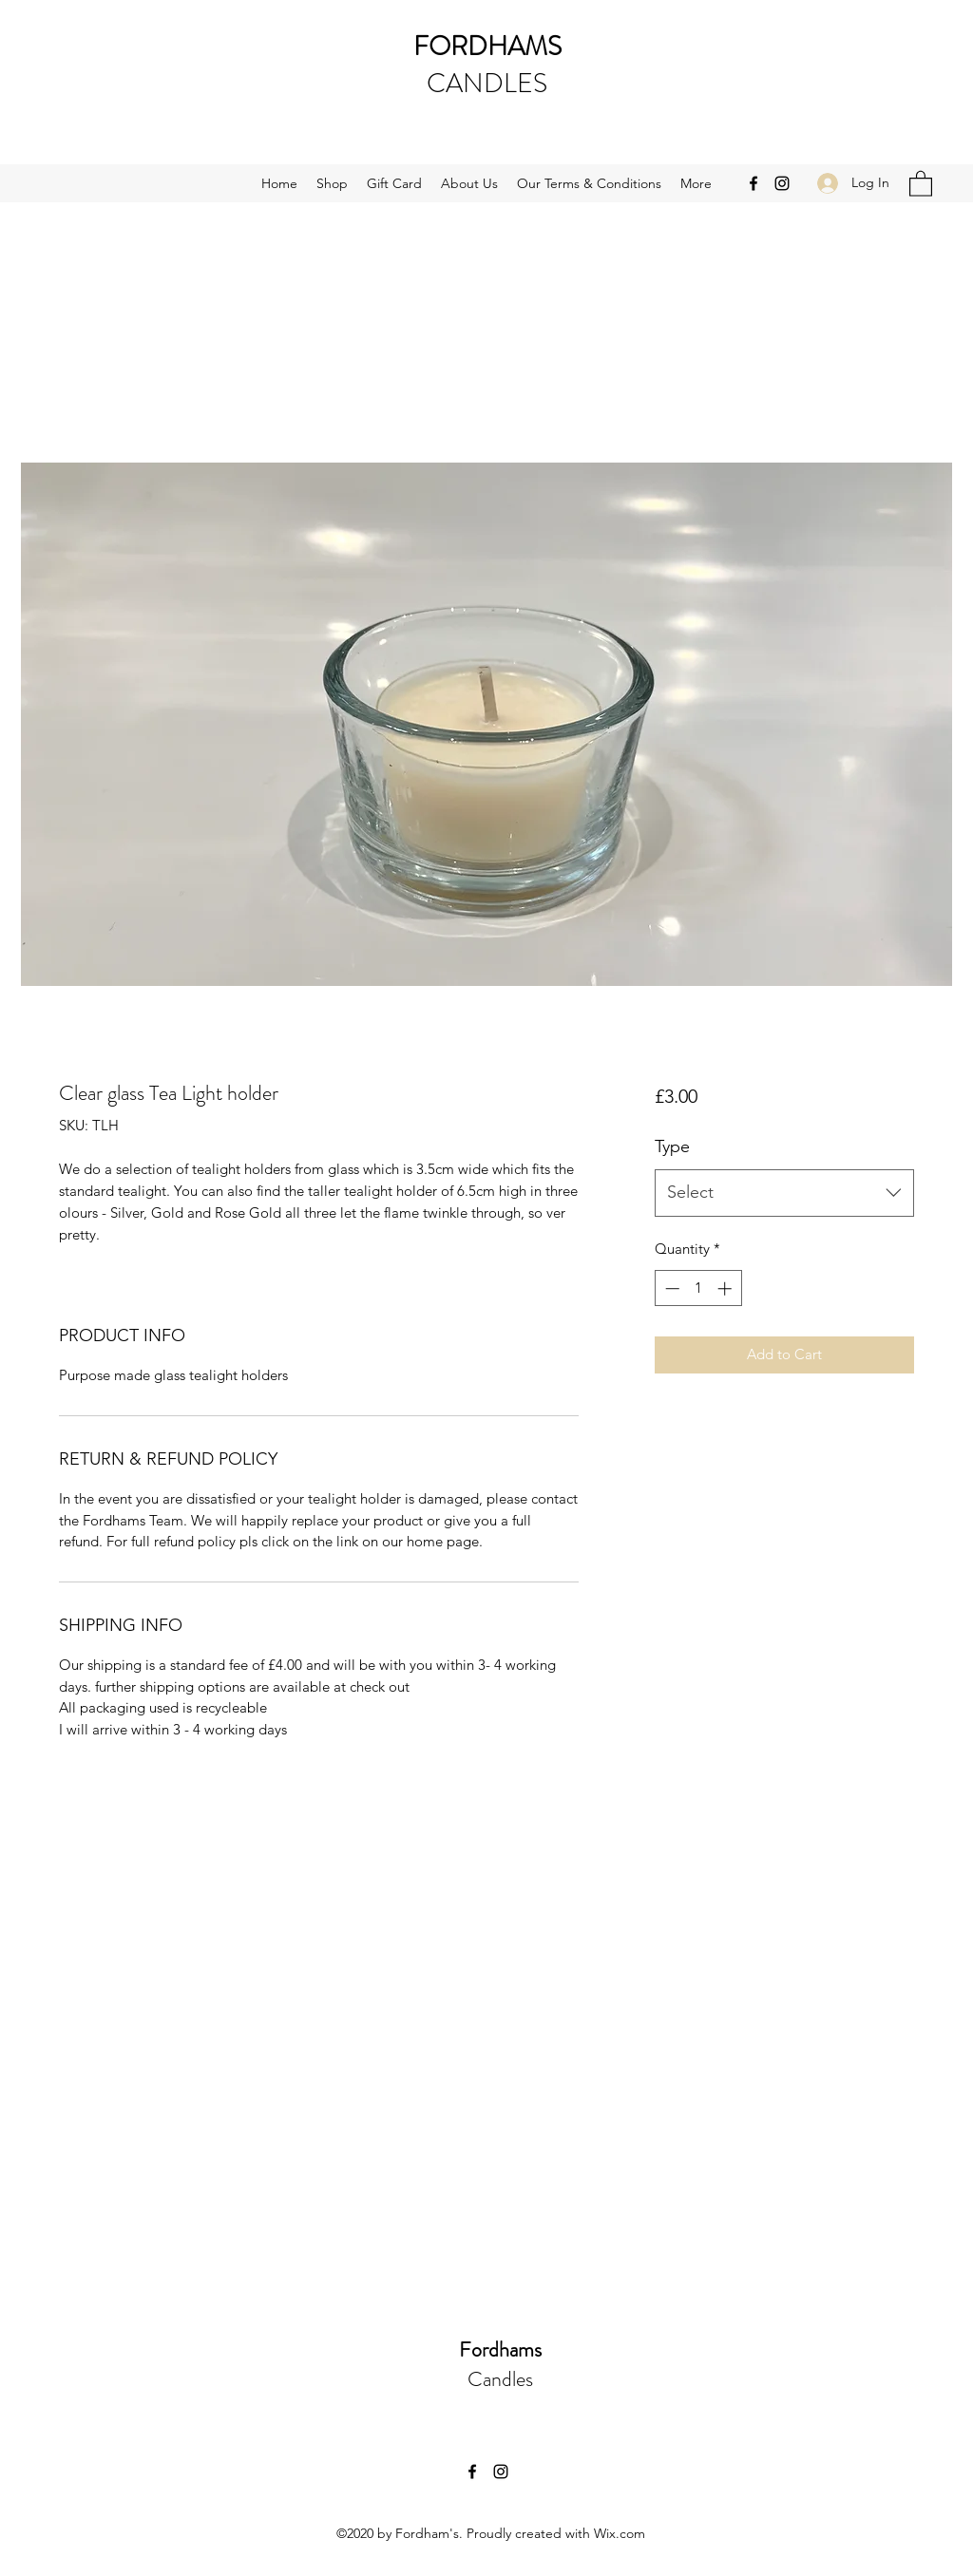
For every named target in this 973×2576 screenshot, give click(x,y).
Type (672, 1146)
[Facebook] (753, 183)
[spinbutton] (698, 1288)
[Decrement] (670, 1288)
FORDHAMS (487, 47)
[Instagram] (782, 183)
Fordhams (500, 2349)
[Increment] (726, 1288)
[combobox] (784, 1193)
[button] (920, 183)
